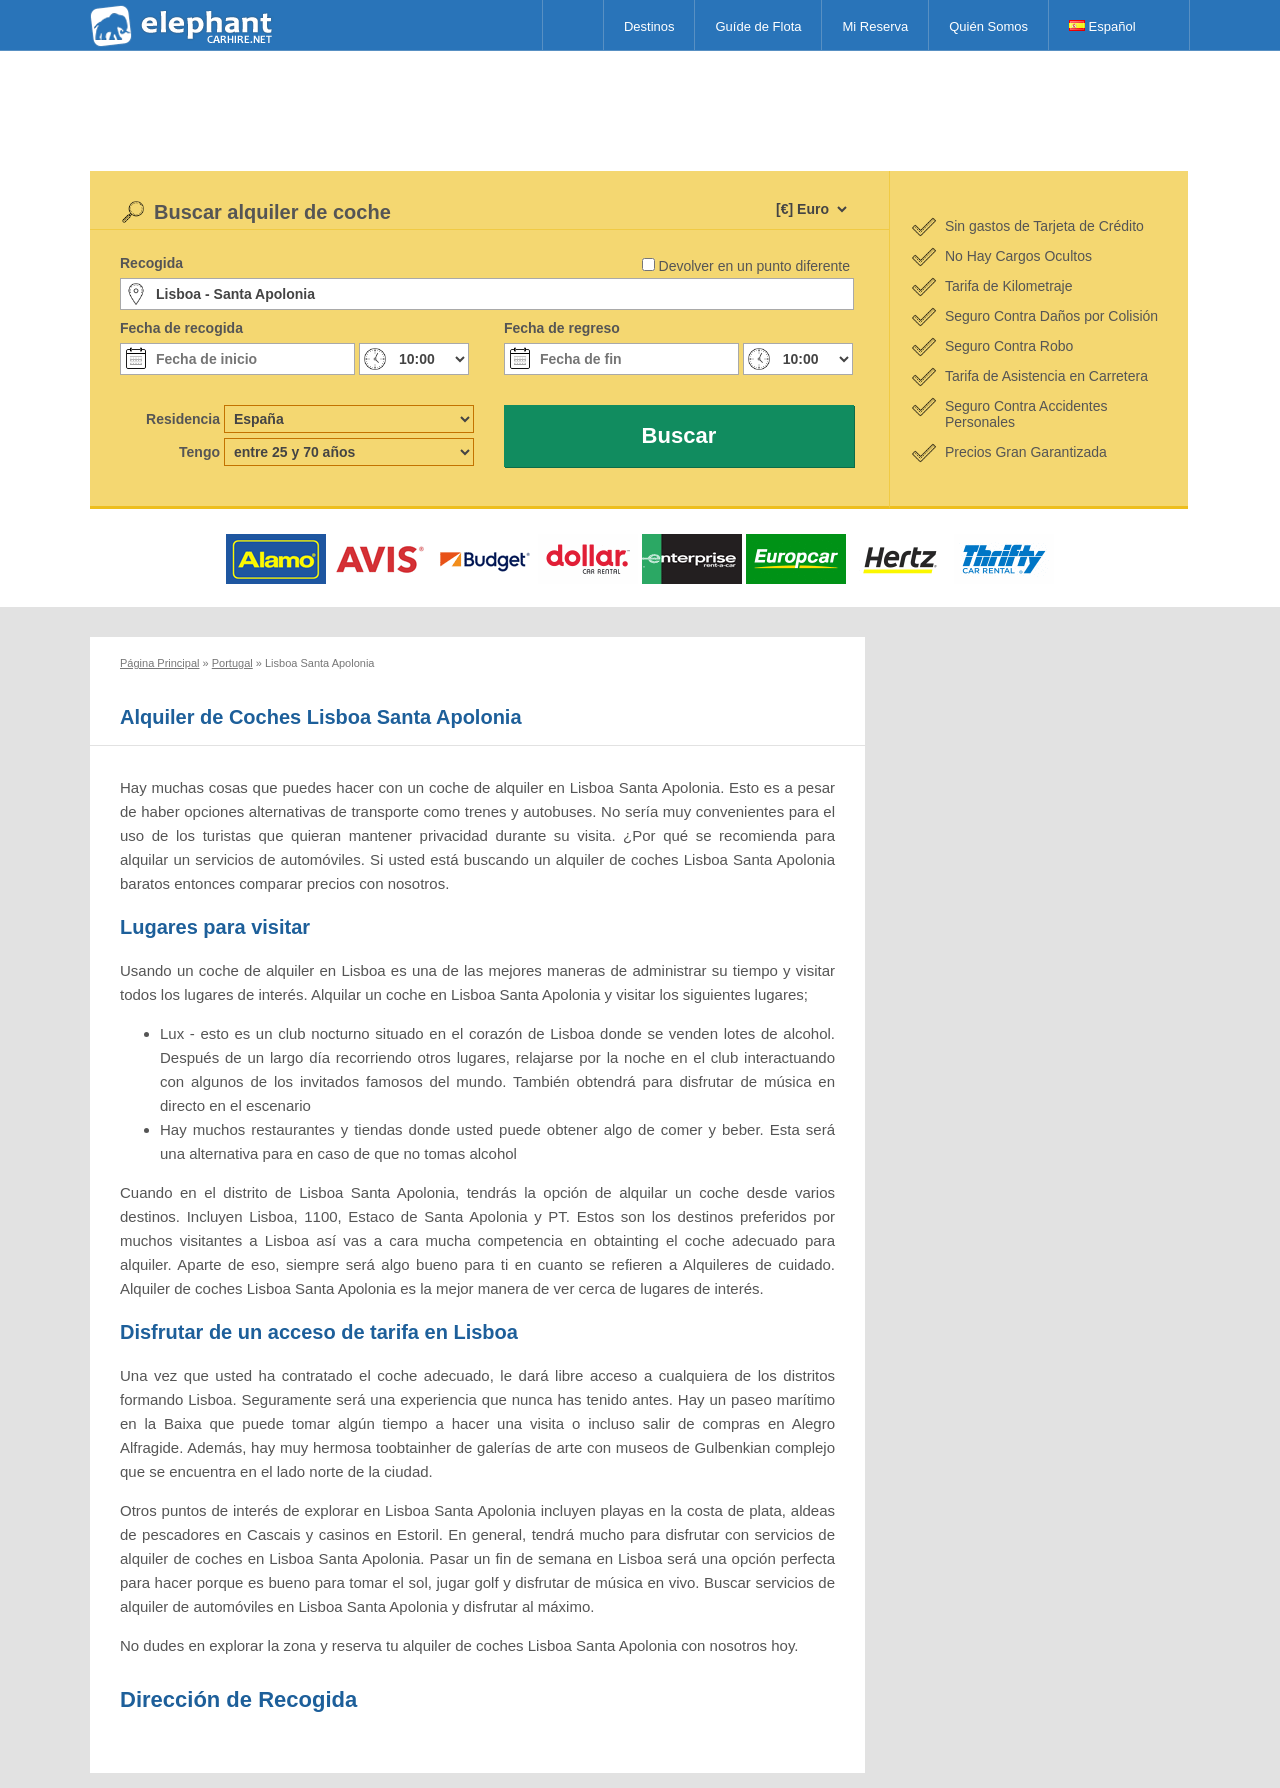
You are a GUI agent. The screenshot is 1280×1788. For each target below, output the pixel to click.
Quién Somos (988, 26)
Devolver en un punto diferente (754, 266)
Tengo (199, 452)
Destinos (649, 26)
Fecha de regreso (562, 328)
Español (1102, 26)
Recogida (151, 263)
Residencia (183, 419)
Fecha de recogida (181, 328)
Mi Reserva (875, 26)
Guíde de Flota (758, 26)
